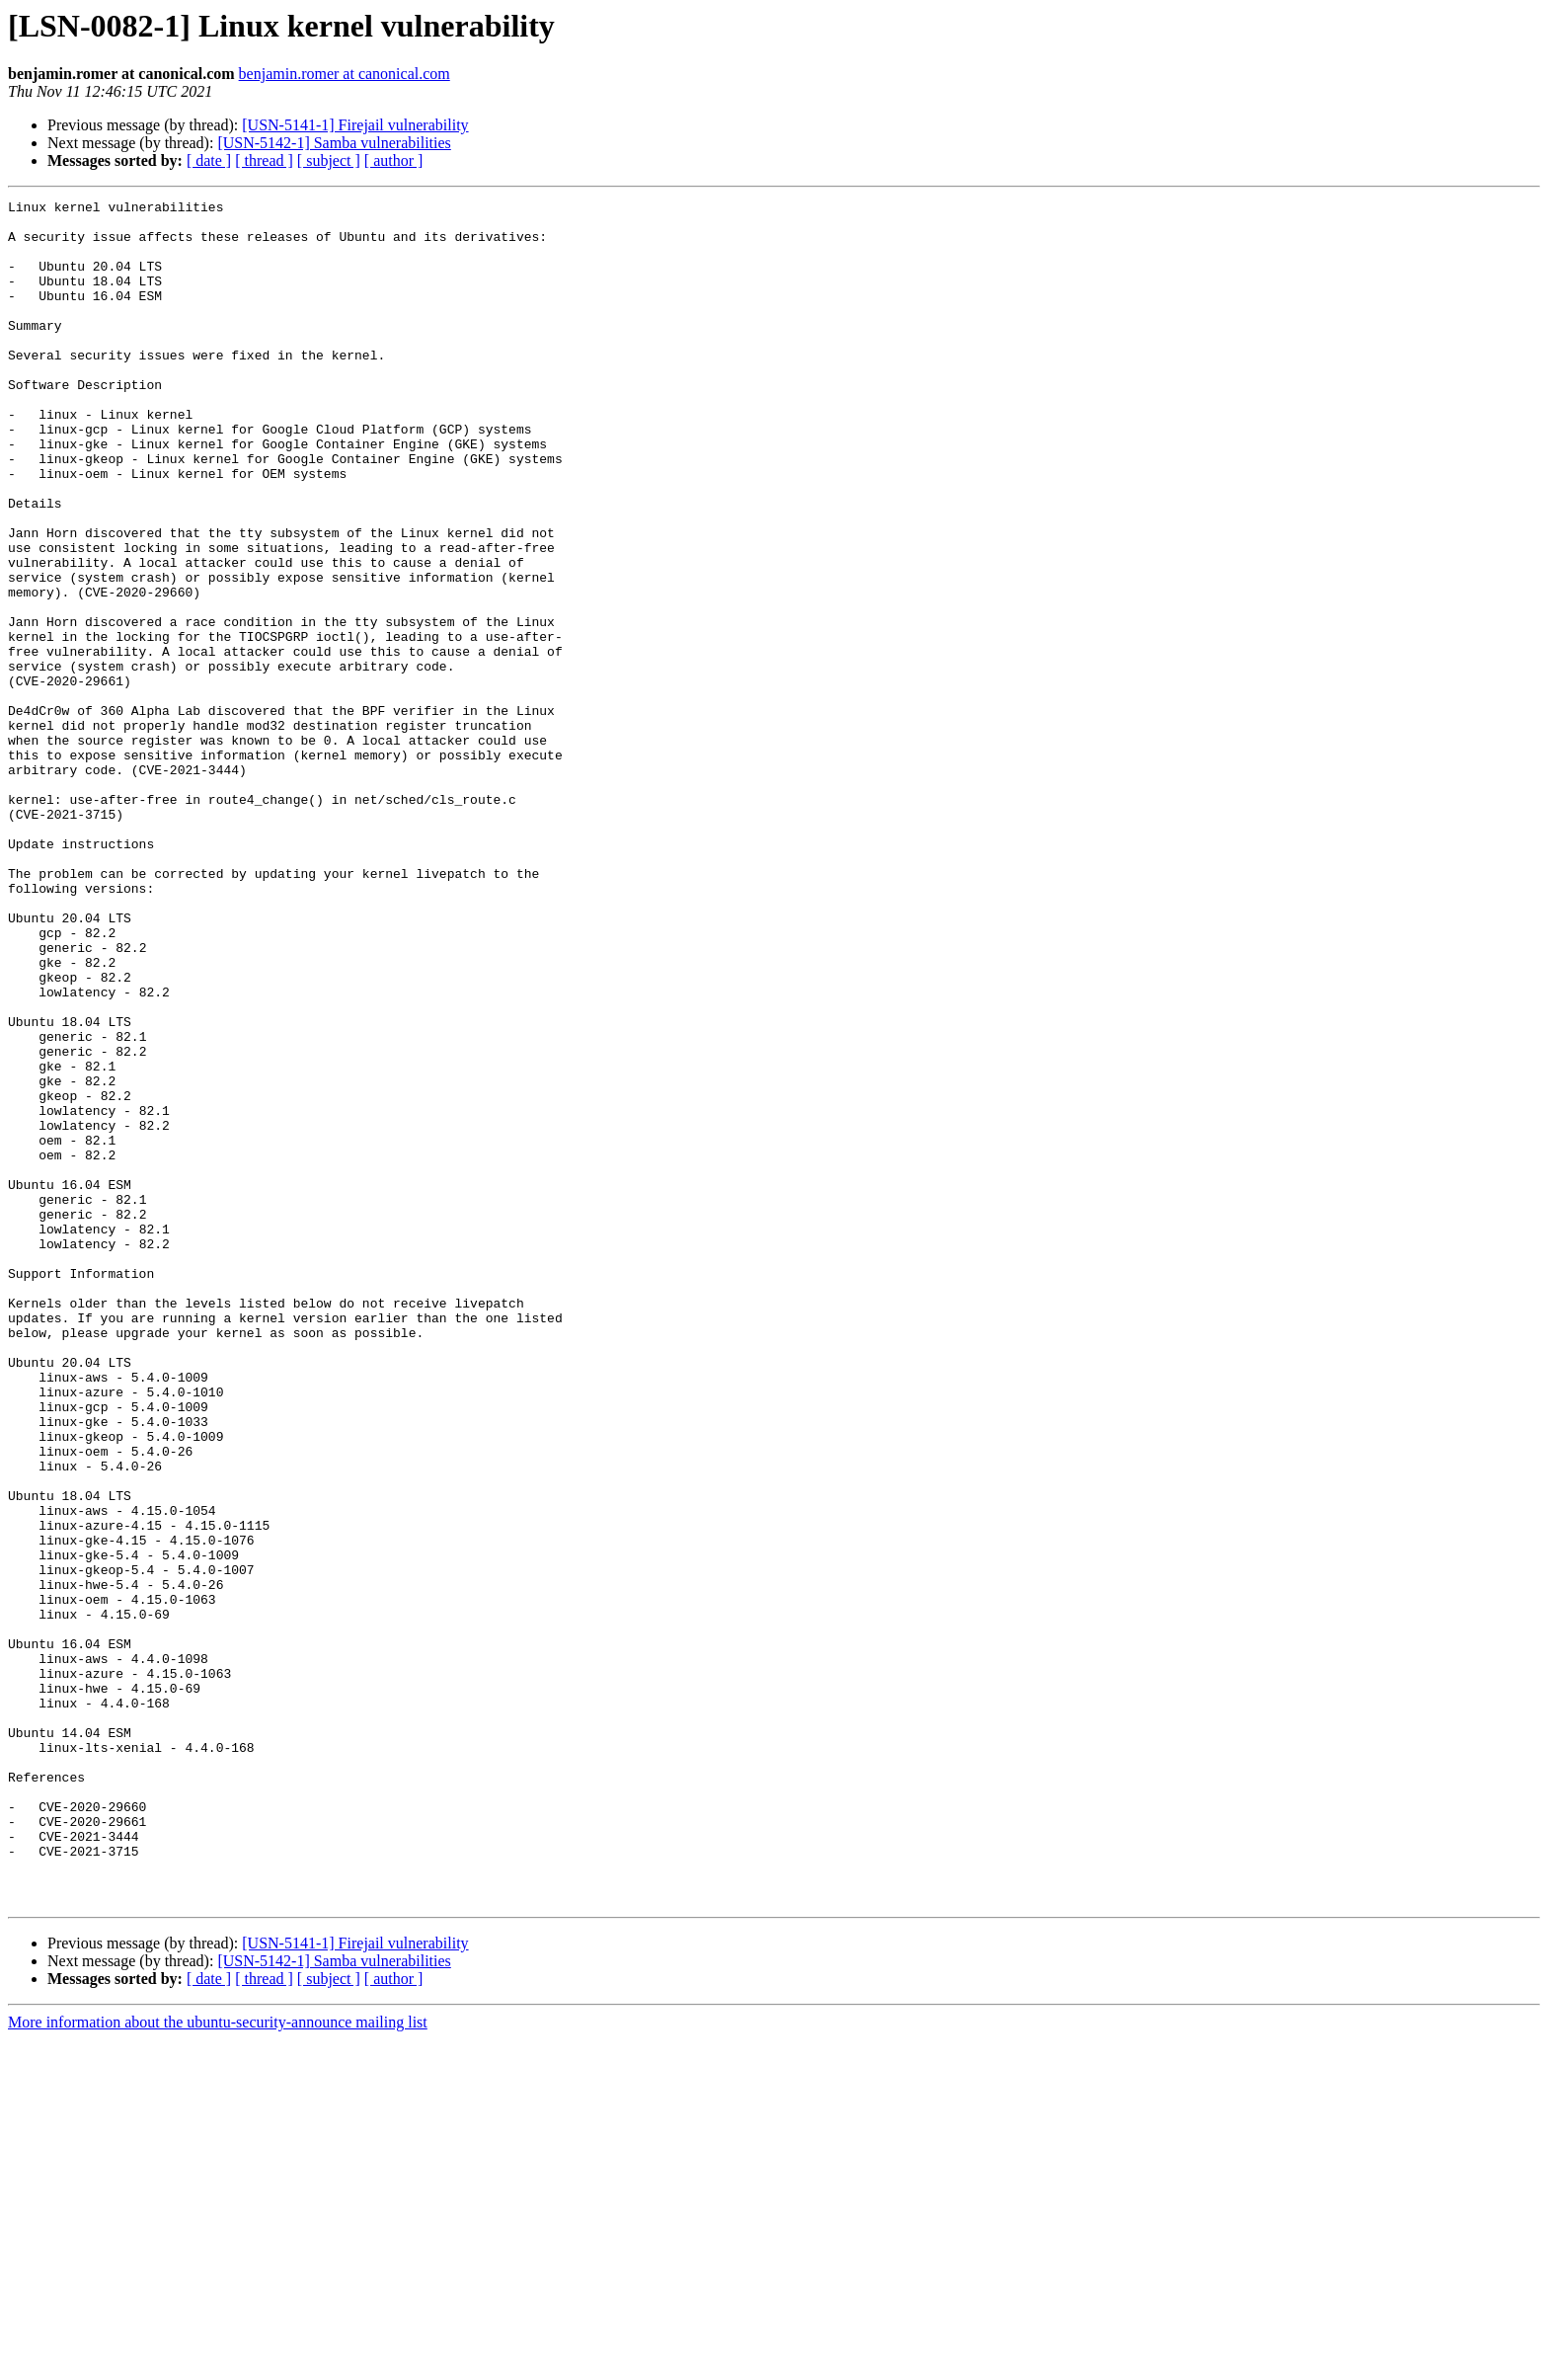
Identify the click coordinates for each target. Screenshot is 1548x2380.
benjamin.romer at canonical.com (344, 73)
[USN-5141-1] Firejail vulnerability (355, 125)
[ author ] (394, 160)
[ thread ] (264, 160)
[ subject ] (328, 160)
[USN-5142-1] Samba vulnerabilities (333, 142)
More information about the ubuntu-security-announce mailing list (217, 2362)
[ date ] (209, 160)
